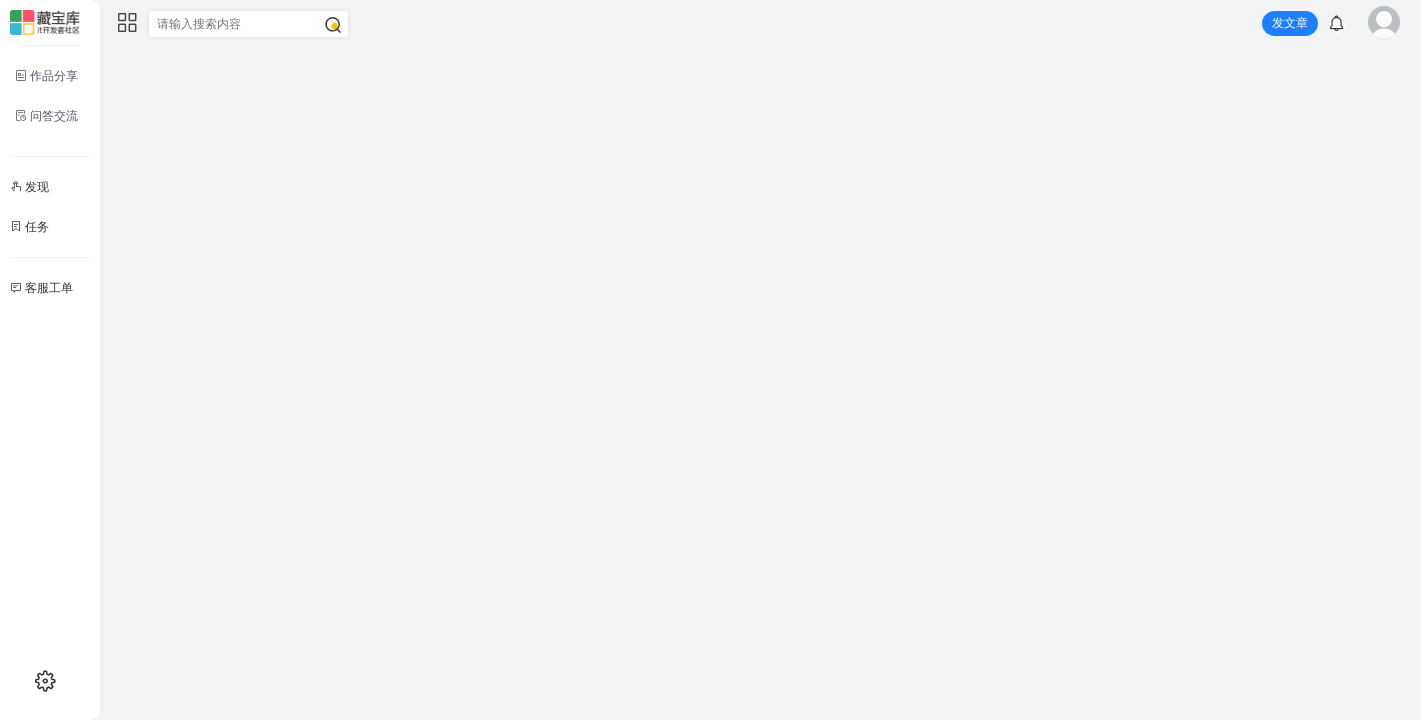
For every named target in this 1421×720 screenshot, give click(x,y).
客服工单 (41, 288)
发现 (29, 187)
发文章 (1290, 23)
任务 (29, 227)
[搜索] (333, 25)
